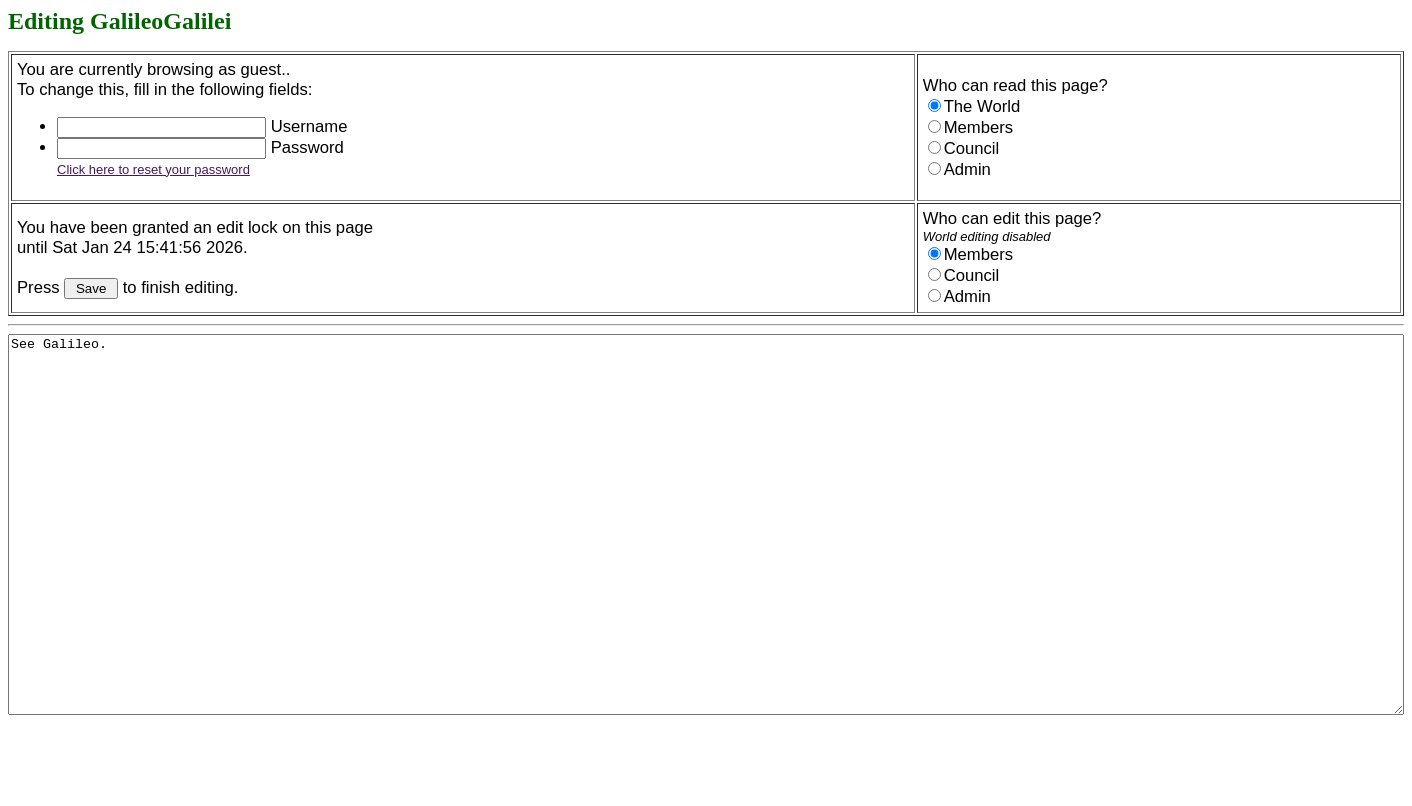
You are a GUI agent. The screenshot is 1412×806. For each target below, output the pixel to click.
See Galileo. (706, 562)
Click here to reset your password (153, 169)
